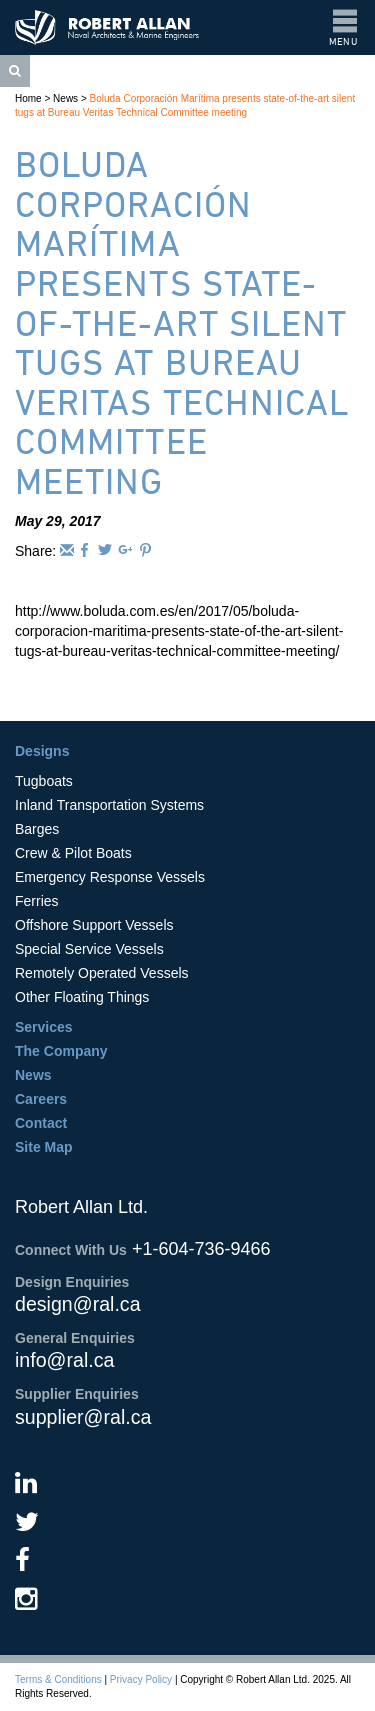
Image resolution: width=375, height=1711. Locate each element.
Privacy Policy (141, 1679)
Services (44, 1027)
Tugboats (44, 781)
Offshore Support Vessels (94, 925)
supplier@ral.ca (83, 1417)
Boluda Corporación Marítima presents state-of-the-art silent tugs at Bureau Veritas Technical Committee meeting (182, 323)
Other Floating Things (82, 997)
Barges (37, 829)
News (65, 98)
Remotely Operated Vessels (102, 973)
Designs (42, 751)
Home (28, 98)
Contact (41, 1123)
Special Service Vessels (89, 949)
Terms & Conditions (58, 1679)
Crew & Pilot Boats (73, 853)
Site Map (44, 1147)
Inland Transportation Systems (109, 805)
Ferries (37, 901)
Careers (41, 1099)
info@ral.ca (64, 1360)
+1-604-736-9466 (201, 1249)
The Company (61, 1051)
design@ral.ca (78, 1304)
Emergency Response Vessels (110, 877)
